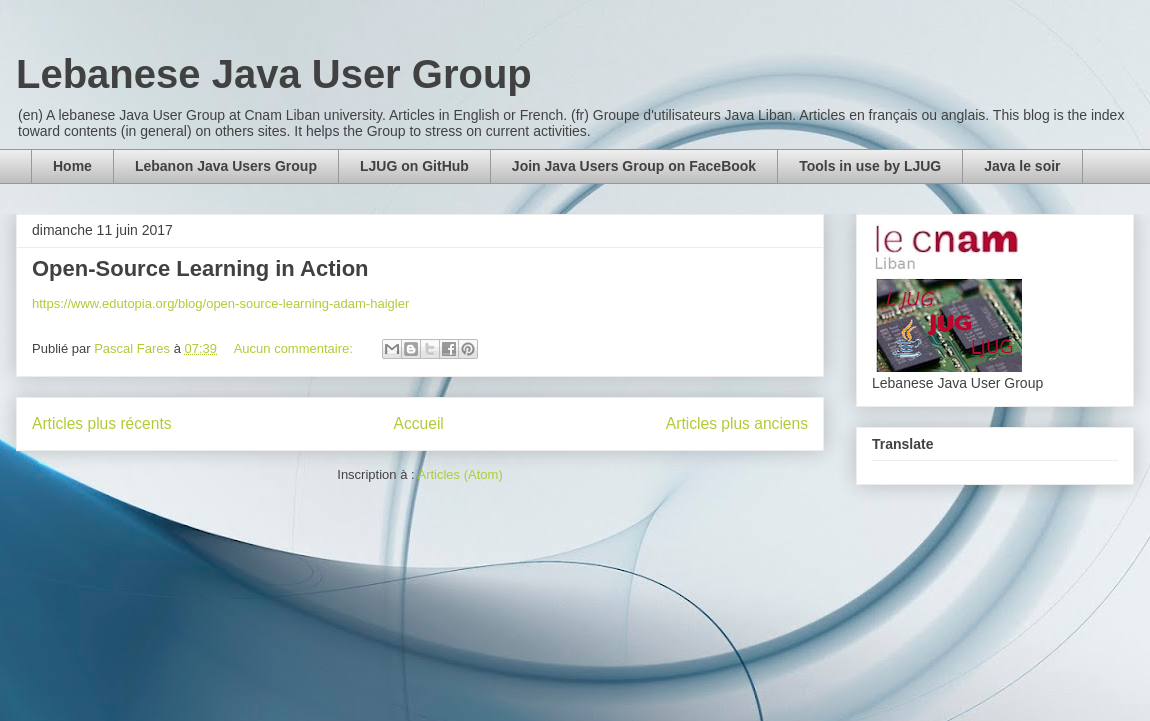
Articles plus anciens (737, 423)
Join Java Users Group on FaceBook (634, 166)
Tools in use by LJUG (870, 166)
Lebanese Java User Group (274, 74)
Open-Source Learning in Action (200, 268)
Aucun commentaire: (295, 348)
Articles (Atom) (459, 474)
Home (72, 166)
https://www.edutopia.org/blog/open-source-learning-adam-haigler (220, 303)
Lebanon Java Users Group (226, 166)
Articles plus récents (102, 423)
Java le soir (1022, 166)
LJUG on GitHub (414, 166)
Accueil (419, 423)
